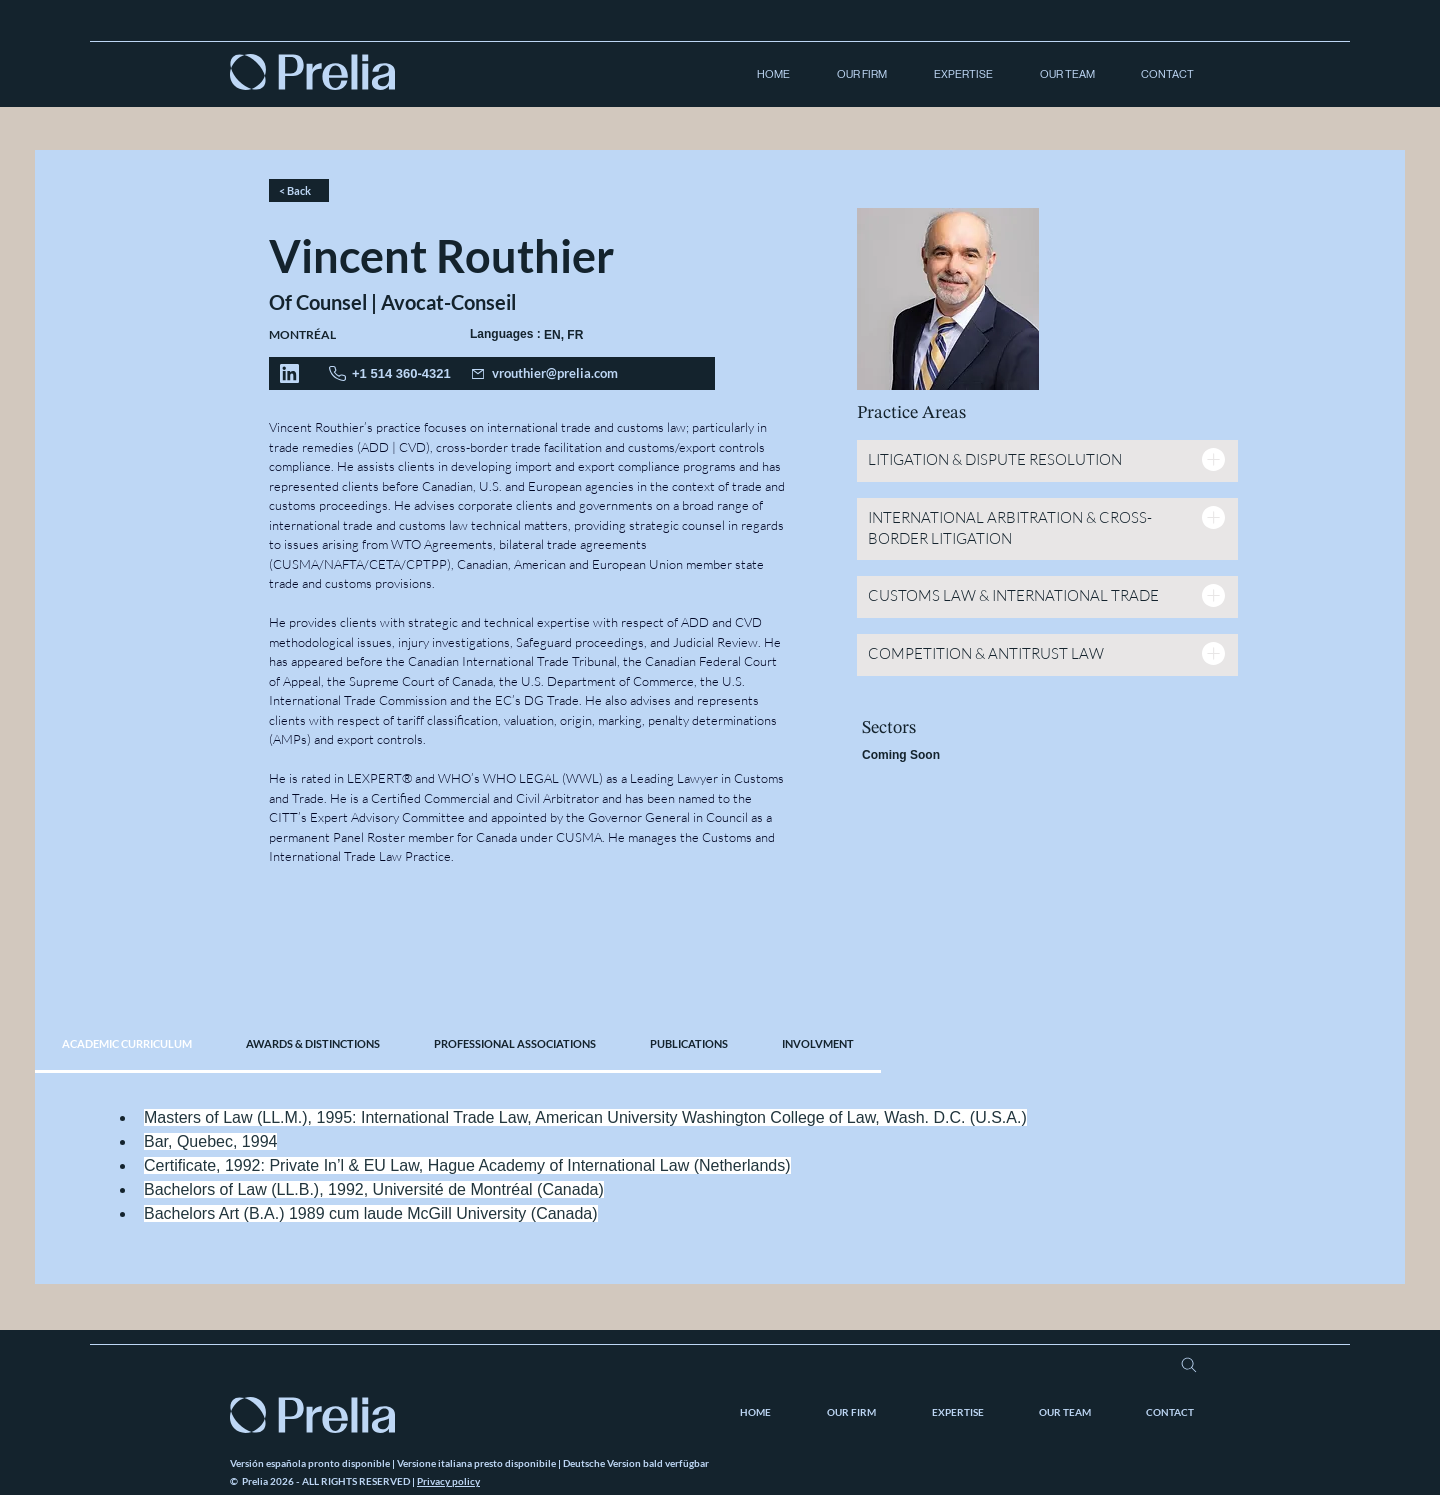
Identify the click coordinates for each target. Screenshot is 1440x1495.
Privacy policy (448, 1481)
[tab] (127, 1045)
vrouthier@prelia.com (555, 373)
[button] (853, 75)
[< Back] (299, 190)
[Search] (1188, 1365)
